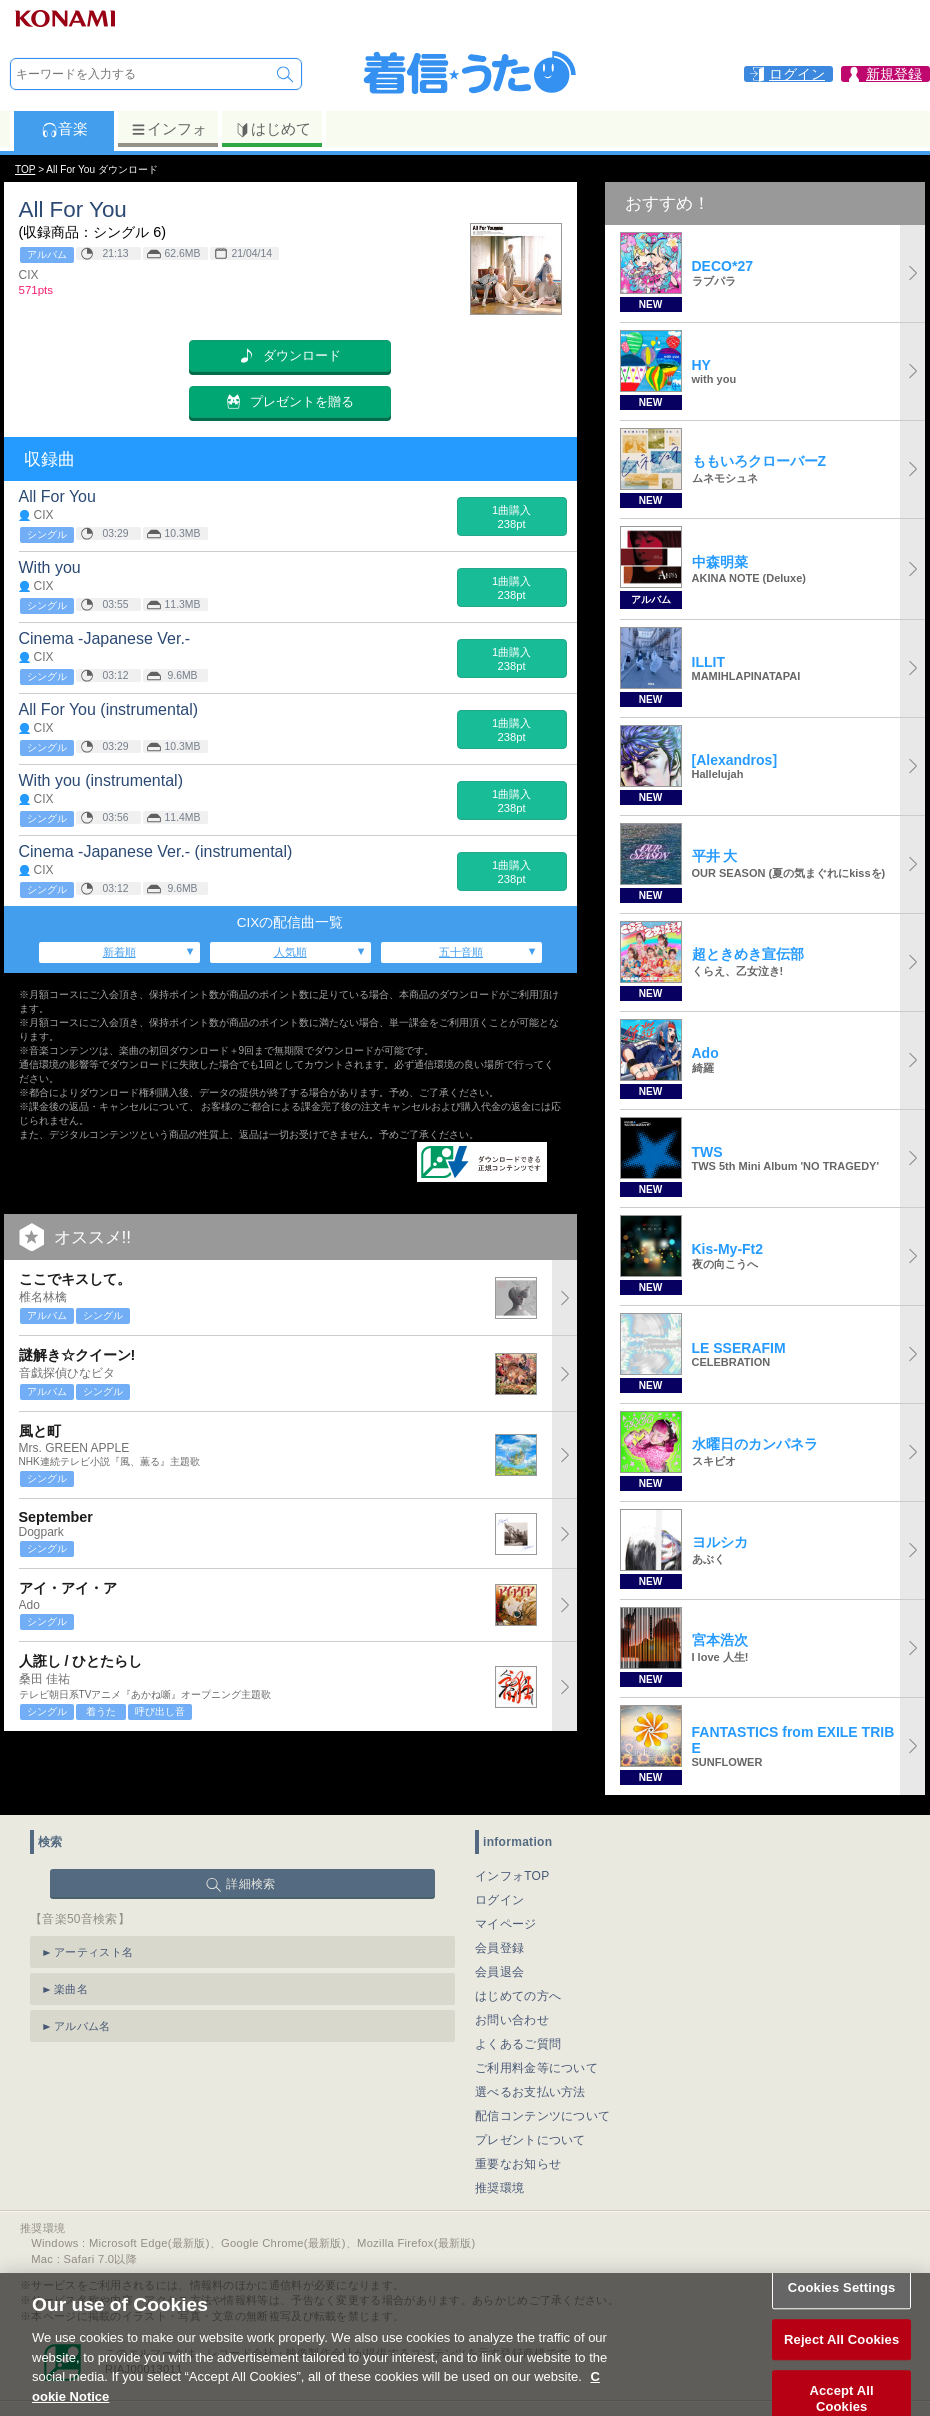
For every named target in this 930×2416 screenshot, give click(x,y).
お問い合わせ (512, 2020)
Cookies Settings (842, 2311)
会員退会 (499, 1972)
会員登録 (499, 1948)
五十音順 (461, 952)
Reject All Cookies (841, 2363)
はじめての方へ (518, 1996)
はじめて (272, 129)
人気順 (290, 952)
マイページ (506, 1924)
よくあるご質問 (518, 2044)
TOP (25, 169)
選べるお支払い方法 (530, 2092)
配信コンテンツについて (542, 2116)
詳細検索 (250, 1884)
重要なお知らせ (518, 2164)
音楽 (64, 129)
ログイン (499, 1900)
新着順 (119, 952)
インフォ (168, 129)
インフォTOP (512, 1876)
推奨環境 (499, 2188)
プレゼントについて (530, 2140)
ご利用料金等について (536, 2068)
